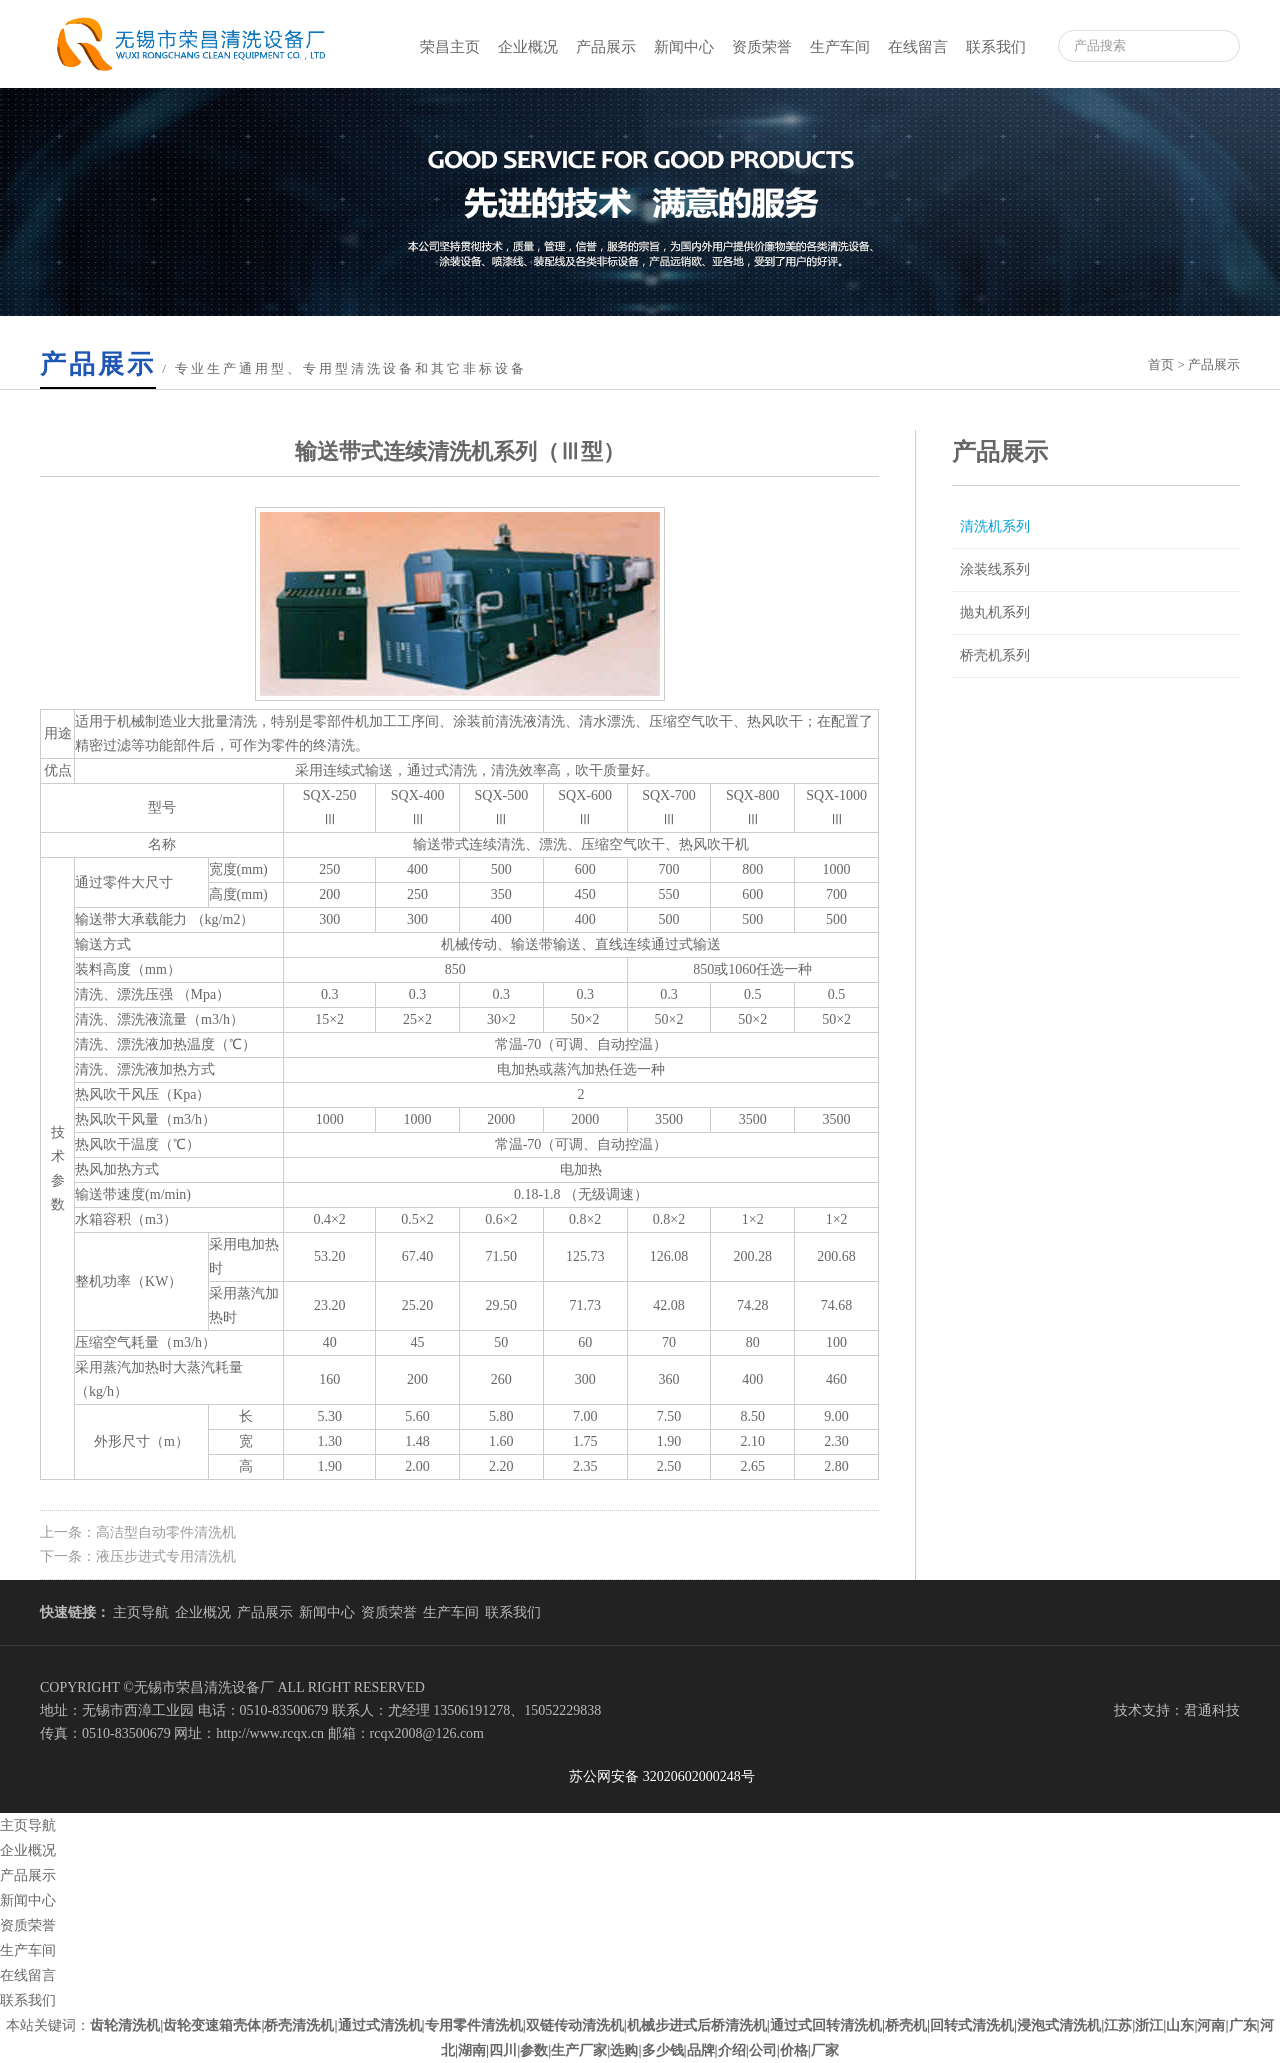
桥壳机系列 (995, 655)
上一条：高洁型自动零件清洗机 (138, 1532)
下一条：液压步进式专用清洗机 (138, 1556)
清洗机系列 (995, 526)
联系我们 (996, 47)
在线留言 (918, 47)
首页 (1161, 364)
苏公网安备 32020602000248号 (655, 1776)
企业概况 (528, 47)
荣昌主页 (450, 47)
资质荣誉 (762, 47)
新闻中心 (684, 47)
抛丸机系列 (995, 612)
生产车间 (840, 47)
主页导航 (141, 1612)
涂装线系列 (995, 569)
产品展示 (606, 47)
